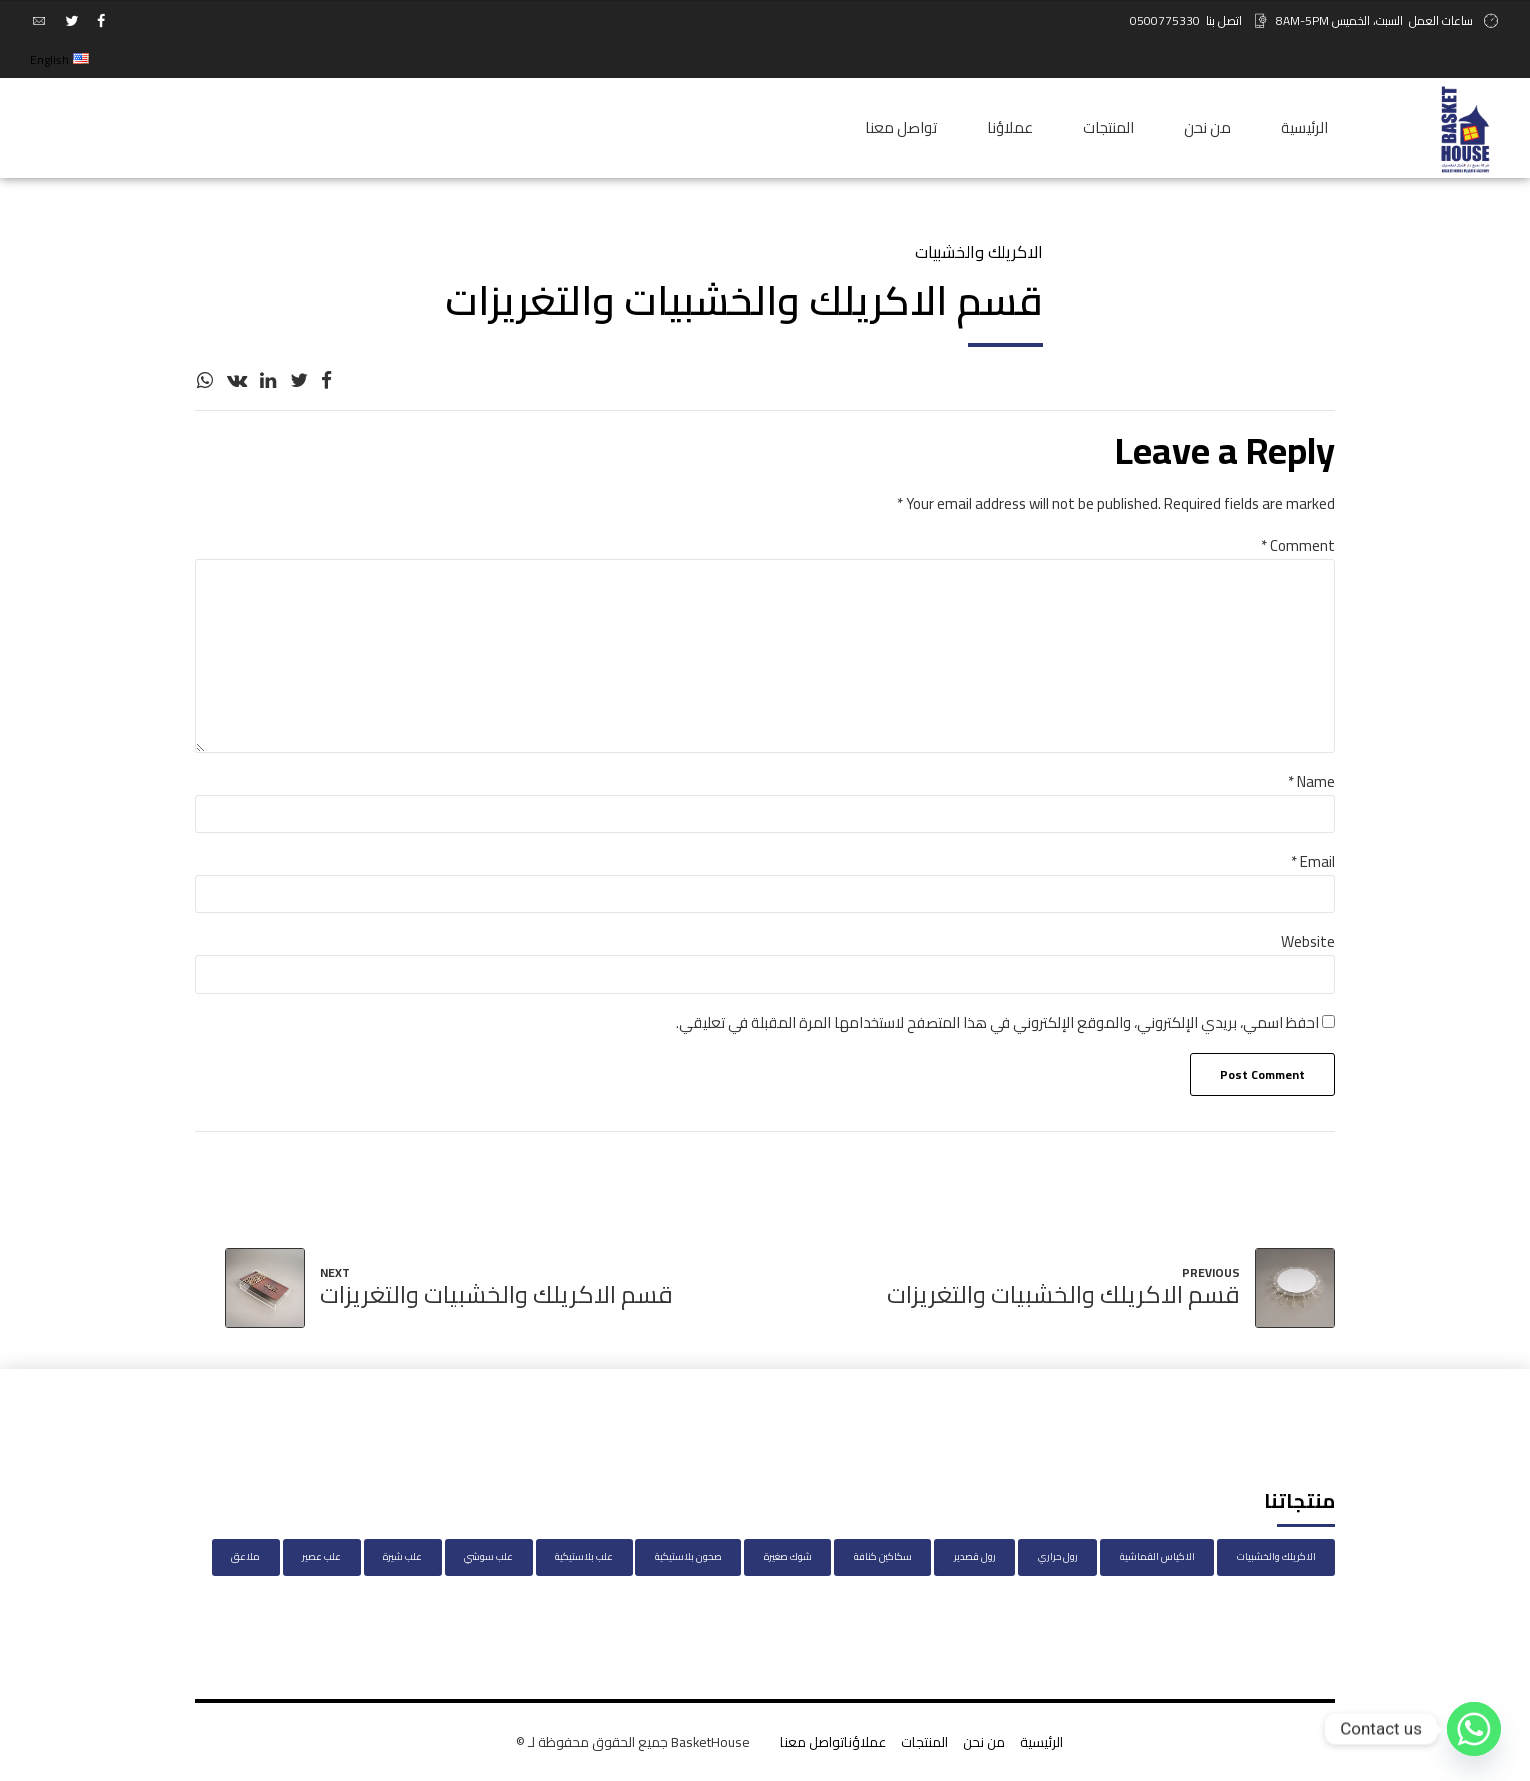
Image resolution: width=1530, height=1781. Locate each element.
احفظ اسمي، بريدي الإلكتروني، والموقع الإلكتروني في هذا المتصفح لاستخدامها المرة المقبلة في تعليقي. (997, 1022)
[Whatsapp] (1474, 1729)
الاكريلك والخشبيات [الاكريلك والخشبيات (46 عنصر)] (1276, 1556)
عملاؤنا (1010, 127)
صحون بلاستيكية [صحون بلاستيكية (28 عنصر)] (688, 1556)
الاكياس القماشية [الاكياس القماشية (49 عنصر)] (1157, 1556)
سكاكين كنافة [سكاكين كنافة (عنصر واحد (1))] (883, 1556)
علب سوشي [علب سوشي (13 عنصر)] (488, 1556)
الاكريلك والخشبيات (979, 252)
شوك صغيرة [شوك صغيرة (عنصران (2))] (788, 1556)
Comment (1298, 545)
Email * (1313, 861)
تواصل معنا (901, 127)
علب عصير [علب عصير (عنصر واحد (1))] (321, 1556)
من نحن (1207, 127)
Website (1308, 941)
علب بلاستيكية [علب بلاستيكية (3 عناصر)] (584, 1556)
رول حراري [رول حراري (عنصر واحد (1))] (1058, 1556)
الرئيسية (1304, 127)
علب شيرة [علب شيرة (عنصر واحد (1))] (402, 1556)
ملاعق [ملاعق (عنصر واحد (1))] (245, 1556)
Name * (1311, 781)
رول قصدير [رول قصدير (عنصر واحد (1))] (975, 1556)
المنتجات (1108, 127)
